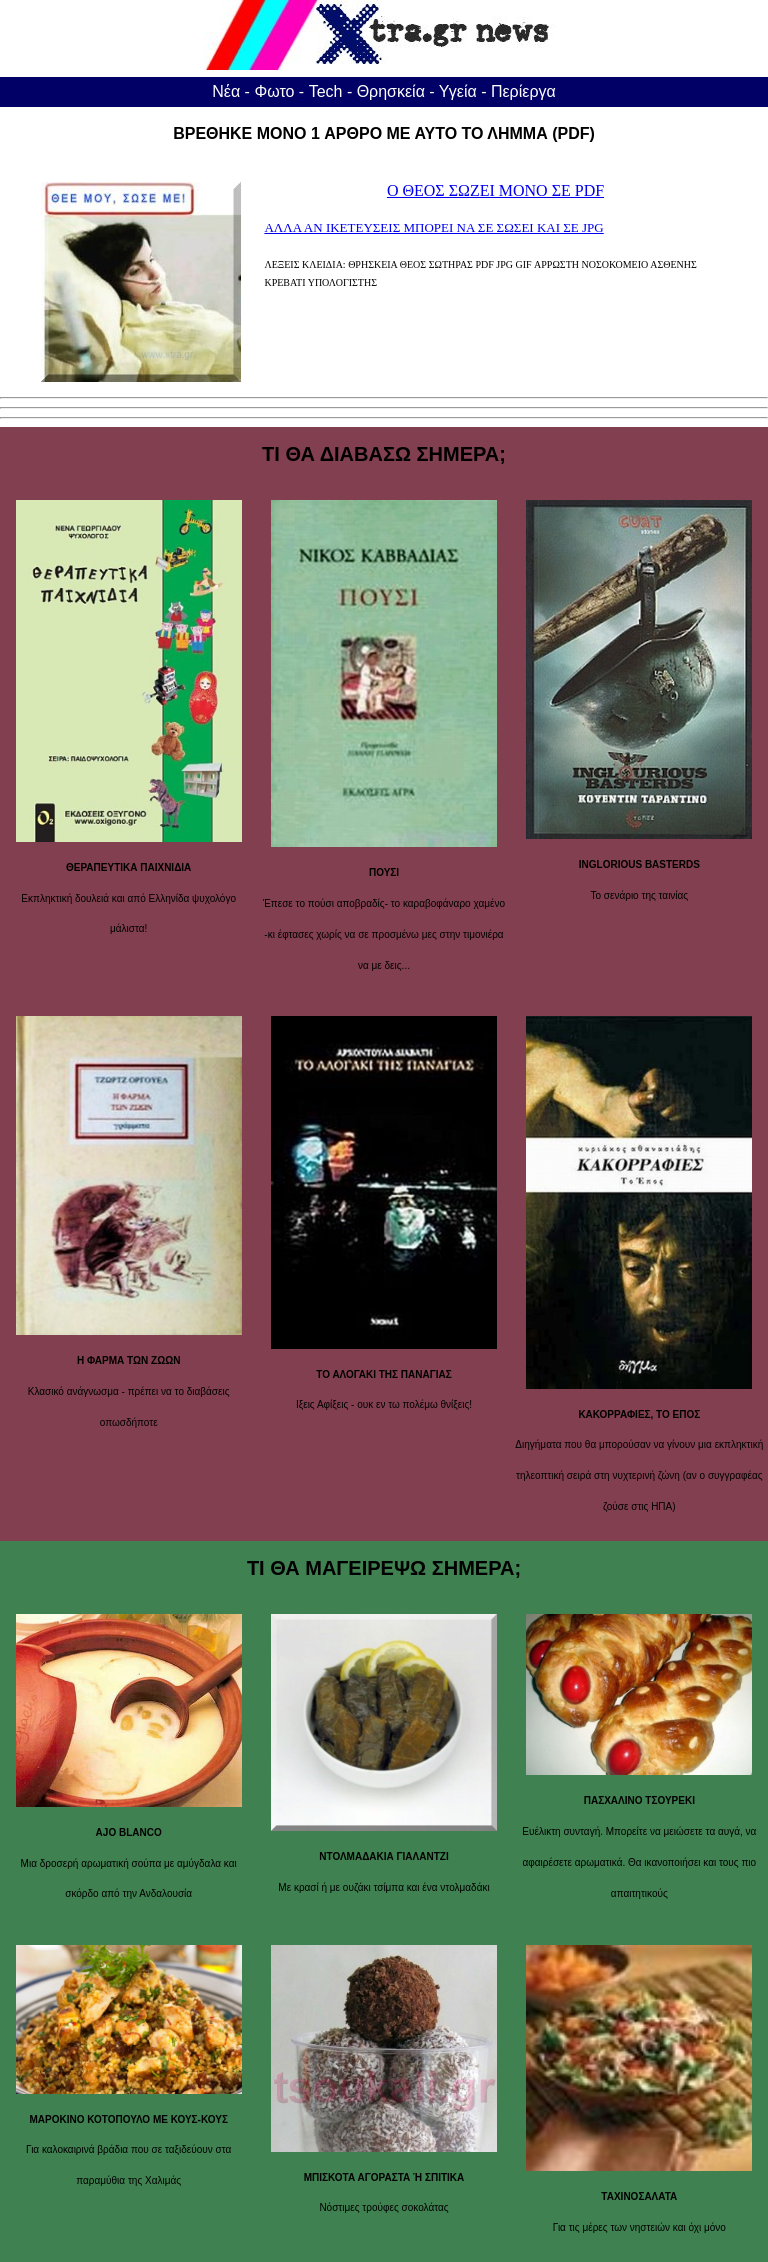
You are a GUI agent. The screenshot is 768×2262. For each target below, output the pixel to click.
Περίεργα (523, 91)
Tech (326, 91)
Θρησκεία (391, 91)
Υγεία (458, 91)
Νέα (226, 91)
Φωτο (274, 91)
